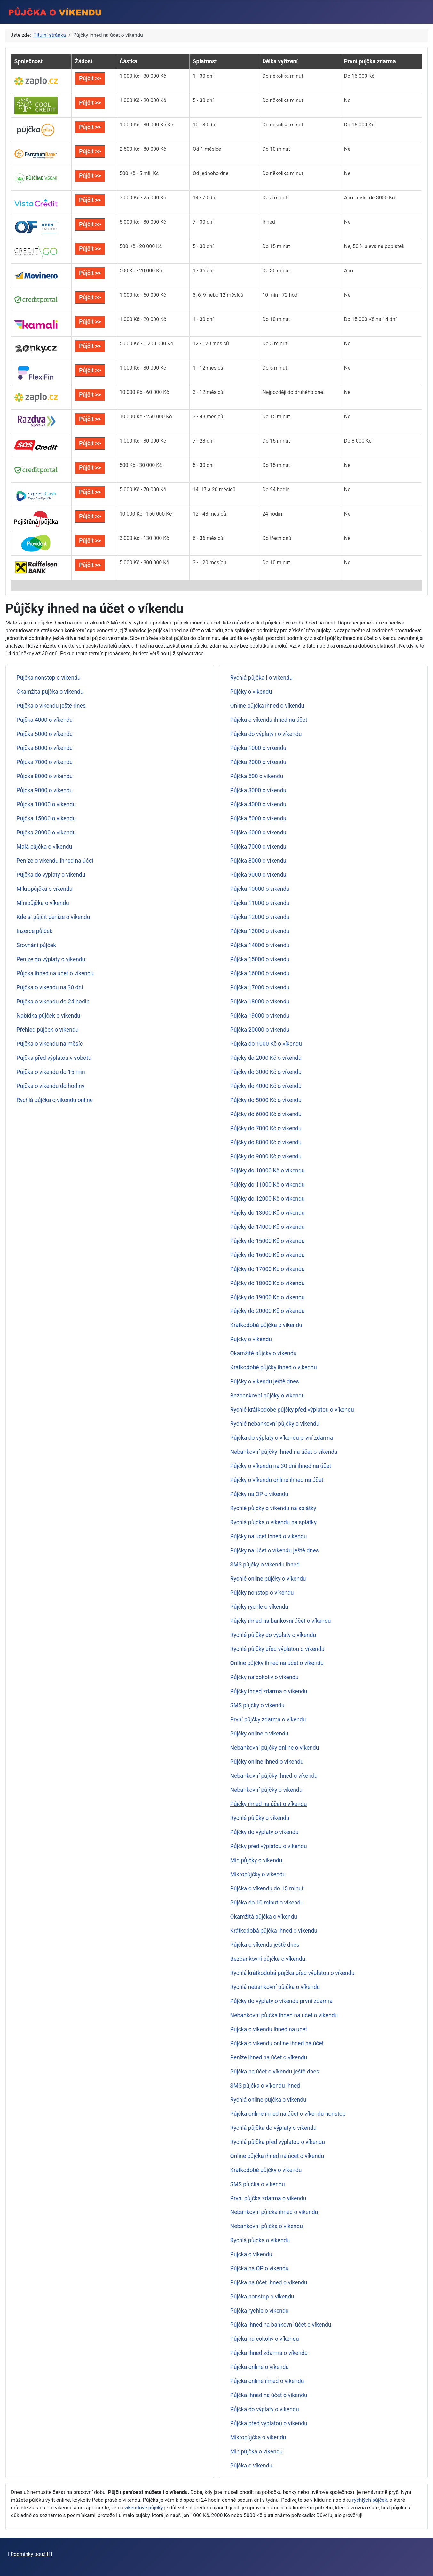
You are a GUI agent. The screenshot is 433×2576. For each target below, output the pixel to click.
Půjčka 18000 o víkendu (260, 1001)
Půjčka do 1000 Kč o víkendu (266, 1044)
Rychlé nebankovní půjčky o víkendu (274, 1424)
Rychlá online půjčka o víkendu (268, 2100)
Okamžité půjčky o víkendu (263, 1353)
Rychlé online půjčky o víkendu (268, 1578)
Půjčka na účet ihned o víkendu (268, 2282)
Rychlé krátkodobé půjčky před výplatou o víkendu (292, 1409)
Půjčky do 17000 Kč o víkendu (267, 1269)
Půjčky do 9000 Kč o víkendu (266, 1156)
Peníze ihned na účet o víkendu (268, 2057)
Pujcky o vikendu (251, 1339)
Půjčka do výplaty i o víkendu (266, 734)
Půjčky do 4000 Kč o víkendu (266, 1086)
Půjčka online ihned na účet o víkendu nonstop (288, 2114)
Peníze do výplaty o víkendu (51, 959)
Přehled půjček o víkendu (48, 1029)
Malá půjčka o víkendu (44, 846)
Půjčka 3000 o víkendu (258, 790)
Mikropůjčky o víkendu (258, 1874)
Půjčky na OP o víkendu (259, 1494)
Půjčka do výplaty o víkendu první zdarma (281, 1438)
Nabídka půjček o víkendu (48, 1015)
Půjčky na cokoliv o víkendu (264, 1677)
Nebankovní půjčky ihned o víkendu (274, 1776)
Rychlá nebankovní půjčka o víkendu (275, 1987)
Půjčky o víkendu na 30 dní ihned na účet (280, 1466)
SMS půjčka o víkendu (257, 2184)
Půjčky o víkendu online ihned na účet (277, 1480)
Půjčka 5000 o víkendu (45, 734)
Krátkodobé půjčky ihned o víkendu (273, 1367)
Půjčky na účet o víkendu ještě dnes (274, 1550)
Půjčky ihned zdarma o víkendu (268, 1691)
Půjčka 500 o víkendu (256, 776)
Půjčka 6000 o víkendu (45, 748)
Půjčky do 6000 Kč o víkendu (266, 1114)
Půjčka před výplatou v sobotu (54, 1058)
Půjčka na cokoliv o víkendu (264, 2339)
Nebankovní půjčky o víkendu (266, 1790)
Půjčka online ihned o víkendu (267, 2381)
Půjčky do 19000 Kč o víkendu (267, 1297)
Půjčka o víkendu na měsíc (50, 1044)
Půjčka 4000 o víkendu (45, 720)
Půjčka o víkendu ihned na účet (268, 720)
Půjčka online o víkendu (259, 2367)
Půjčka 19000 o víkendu (260, 1015)
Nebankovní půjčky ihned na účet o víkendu (283, 1452)
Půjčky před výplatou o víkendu (268, 1846)
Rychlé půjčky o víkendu (259, 1818)
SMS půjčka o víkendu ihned (265, 2085)
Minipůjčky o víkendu (256, 1860)
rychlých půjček (369, 2500)
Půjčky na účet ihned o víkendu (268, 1536)
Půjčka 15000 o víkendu (46, 818)
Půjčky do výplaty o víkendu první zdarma (281, 2001)
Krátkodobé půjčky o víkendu (266, 2170)
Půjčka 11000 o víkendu (260, 903)
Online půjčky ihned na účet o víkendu (277, 1663)
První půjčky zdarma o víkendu (268, 1719)
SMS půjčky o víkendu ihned (265, 1564)
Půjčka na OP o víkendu (259, 2268)
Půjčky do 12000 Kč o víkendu (267, 1198)
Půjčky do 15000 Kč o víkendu (267, 1241)
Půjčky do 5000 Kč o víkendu (266, 1100)
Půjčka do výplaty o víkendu (51, 875)
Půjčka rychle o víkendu (259, 2310)
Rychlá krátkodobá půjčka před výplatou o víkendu (292, 1973)
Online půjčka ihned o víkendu (267, 706)
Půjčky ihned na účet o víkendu (268, 1804)
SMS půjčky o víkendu (257, 1705)
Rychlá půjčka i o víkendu (261, 677)
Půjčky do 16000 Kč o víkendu (267, 1255)
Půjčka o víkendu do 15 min (51, 1072)
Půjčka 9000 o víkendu (45, 790)
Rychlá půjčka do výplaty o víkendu (273, 2128)
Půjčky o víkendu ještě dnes (264, 1381)
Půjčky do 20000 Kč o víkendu (267, 1311)
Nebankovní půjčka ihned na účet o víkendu (284, 2015)
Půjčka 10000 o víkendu (46, 804)
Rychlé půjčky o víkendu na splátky (273, 1508)
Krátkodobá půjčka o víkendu (266, 1325)
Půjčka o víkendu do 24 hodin (53, 1001)
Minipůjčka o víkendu (43, 903)
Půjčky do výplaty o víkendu (264, 1832)
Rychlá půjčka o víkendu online (55, 1100)
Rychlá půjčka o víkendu (260, 2240)
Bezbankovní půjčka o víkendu (267, 1959)
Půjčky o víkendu (251, 691)
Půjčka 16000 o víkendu (260, 973)
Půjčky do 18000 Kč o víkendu (267, 1283)
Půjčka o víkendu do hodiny (50, 1086)
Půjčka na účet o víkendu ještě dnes (274, 2071)
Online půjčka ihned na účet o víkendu (277, 2156)
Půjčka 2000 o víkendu (258, 762)
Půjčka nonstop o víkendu (49, 677)
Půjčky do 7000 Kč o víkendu (266, 1128)
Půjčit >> (90, 78)
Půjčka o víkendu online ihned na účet (277, 2043)
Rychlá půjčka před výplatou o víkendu (277, 2142)
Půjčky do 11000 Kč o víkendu (267, 1184)
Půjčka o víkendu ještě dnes (51, 706)
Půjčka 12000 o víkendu (260, 917)
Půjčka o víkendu (251, 2465)
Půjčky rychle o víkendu (259, 1607)
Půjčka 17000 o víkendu (260, 987)
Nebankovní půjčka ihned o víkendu (274, 2212)
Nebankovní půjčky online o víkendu (274, 1747)
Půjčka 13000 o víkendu (260, 931)
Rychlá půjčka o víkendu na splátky (273, 1522)
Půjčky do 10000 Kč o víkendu (267, 1170)
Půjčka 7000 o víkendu (45, 762)
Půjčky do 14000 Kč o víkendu (267, 1227)
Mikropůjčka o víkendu (45, 889)
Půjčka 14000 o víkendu (260, 945)
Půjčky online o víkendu (259, 1733)
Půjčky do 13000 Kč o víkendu (267, 1213)
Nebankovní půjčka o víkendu (266, 2226)
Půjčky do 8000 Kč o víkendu (266, 1142)
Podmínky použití (30, 2554)
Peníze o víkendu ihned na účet (55, 860)
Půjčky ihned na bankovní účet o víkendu (280, 1621)
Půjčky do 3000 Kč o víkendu (266, 1072)
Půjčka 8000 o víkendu (45, 776)
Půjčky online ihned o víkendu (267, 1762)
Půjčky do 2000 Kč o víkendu (266, 1058)
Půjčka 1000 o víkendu (258, 748)
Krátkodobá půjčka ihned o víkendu (274, 1931)
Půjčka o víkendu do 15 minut (266, 1888)
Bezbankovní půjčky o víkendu (267, 1395)
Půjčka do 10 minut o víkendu (266, 1902)
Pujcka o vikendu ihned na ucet (268, 2029)
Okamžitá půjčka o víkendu (50, 691)
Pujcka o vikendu (251, 2254)
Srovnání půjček (36, 945)
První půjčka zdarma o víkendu (268, 2198)
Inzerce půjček (34, 931)
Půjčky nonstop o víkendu (262, 1593)
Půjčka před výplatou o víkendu (268, 2423)
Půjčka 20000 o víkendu (46, 832)
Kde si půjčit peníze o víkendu (53, 917)
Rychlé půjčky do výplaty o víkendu (273, 1635)
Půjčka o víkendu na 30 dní (50, 987)
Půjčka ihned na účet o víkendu (55, 973)
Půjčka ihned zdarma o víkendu (269, 2353)
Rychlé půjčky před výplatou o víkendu (277, 1649)
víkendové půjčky (143, 2508)
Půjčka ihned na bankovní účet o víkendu (280, 2325)
